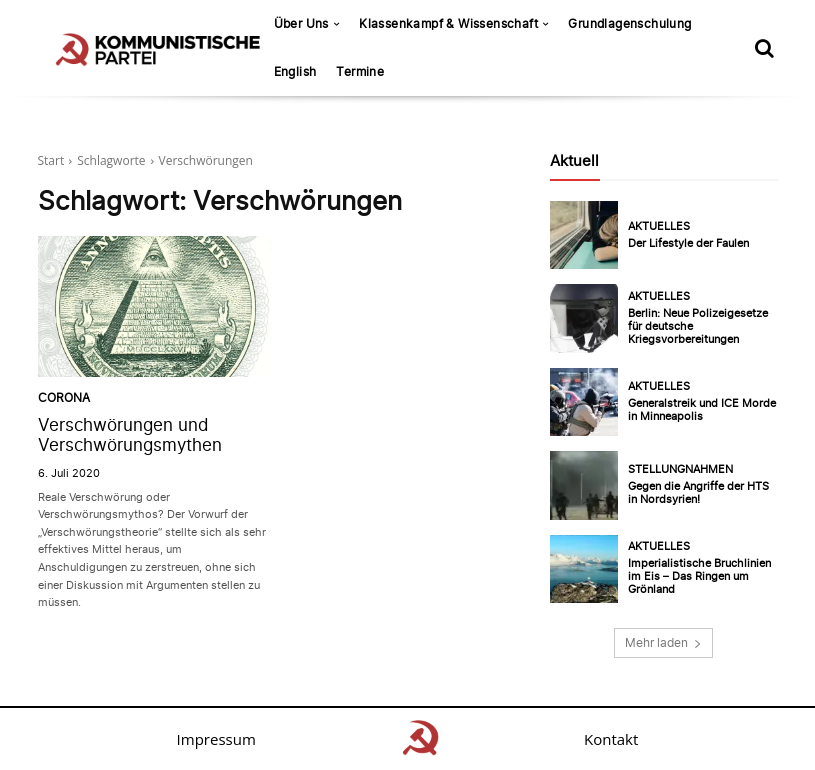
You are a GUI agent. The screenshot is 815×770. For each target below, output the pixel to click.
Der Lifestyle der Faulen (688, 243)
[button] (765, 48)
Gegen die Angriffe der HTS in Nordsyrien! (698, 492)
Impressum (216, 739)
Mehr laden (663, 642)
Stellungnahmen (680, 469)
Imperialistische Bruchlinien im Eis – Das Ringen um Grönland (699, 576)
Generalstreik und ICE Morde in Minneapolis (702, 409)
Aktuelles (659, 226)
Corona (61, 399)
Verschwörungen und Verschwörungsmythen (130, 435)
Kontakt (611, 739)
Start (51, 160)
